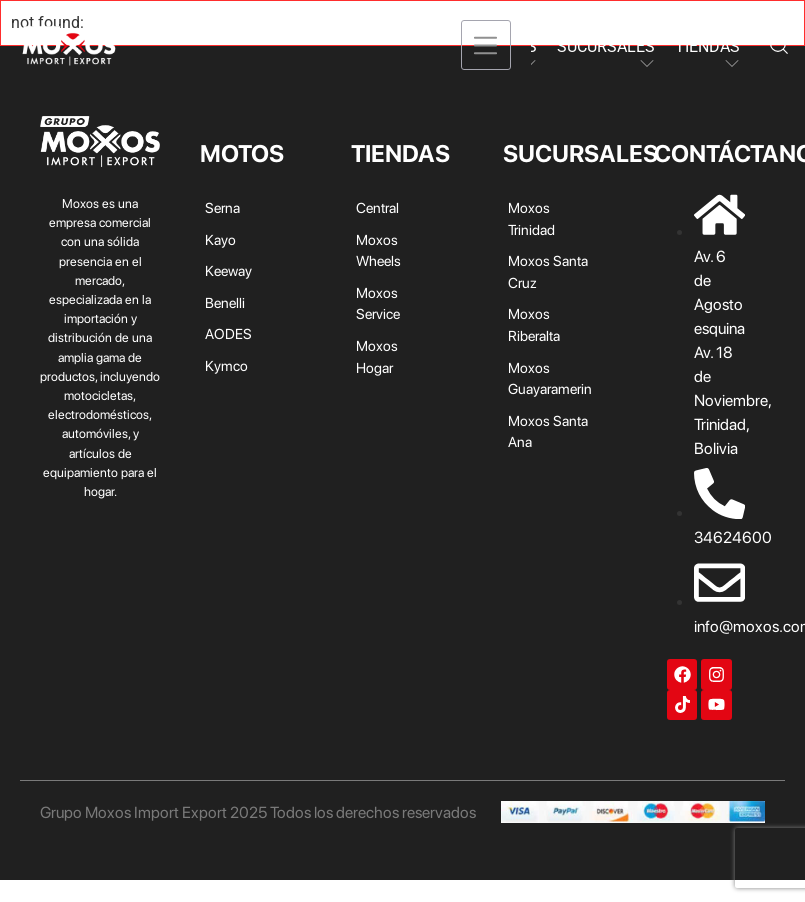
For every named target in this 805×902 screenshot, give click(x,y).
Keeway (228, 270)
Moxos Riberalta (534, 324)
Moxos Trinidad (531, 218)
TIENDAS (707, 46)
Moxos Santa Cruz (548, 271)
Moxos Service (378, 303)
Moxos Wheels (378, 250)
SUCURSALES (606, 46)
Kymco (226, 365)
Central (377, 207)
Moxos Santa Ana (548, 431)
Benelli (225, 302)
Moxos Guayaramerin (550, 378)
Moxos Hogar (377, 356)
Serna (222, 207)
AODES (228, 333)
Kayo (220, 239)
